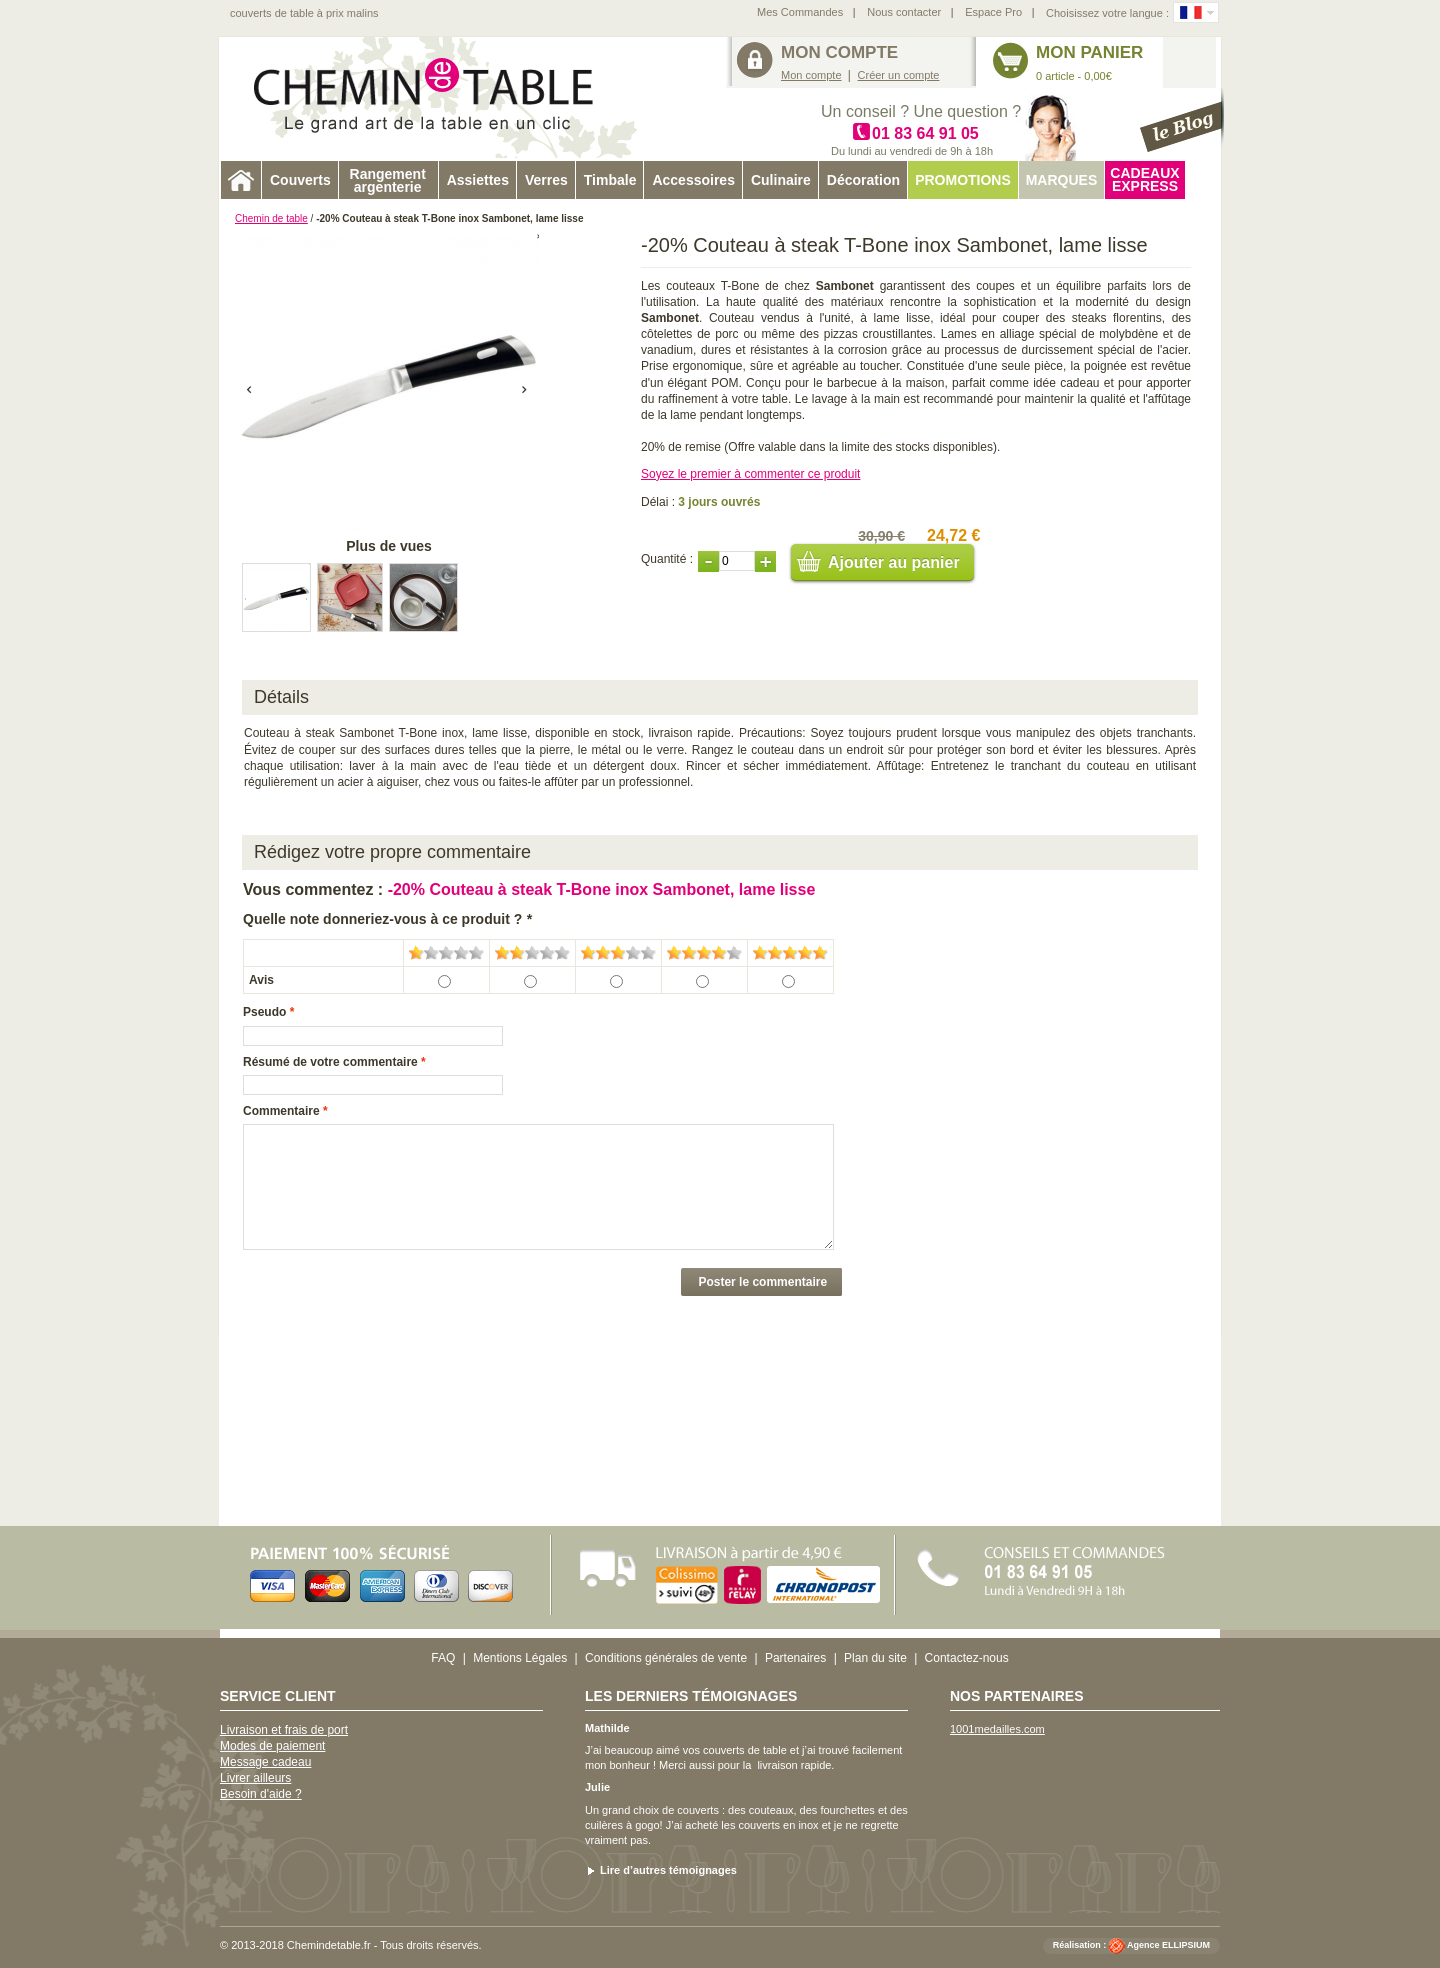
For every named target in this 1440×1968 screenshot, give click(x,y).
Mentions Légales (520, 1658)
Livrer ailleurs (255, 1778)
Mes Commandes (800, 12)
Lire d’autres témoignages (668, 1870)
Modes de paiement (272, 1746)
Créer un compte (899, 75)
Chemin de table (271, 218)
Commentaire (281, 1111)
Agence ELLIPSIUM (1168, 1945)
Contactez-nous (967, 1658)
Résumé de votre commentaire (330, 1062)
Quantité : (667, 559)
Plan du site (875, 1658)
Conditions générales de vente (666, 1658)
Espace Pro (993, 12)
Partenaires (795, 1658)
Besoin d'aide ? (261, 1794)
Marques (1062, 180)
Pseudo (264, 1012)
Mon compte (811, 75)
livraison (777, 1765)
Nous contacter (904, 12)
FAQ (443, 1658)
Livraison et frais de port (284, 1730)
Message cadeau (265, 1762)
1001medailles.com (997, 1729)
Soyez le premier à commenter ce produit (750, 474)
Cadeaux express (1144, 179)
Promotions (963, 180)
